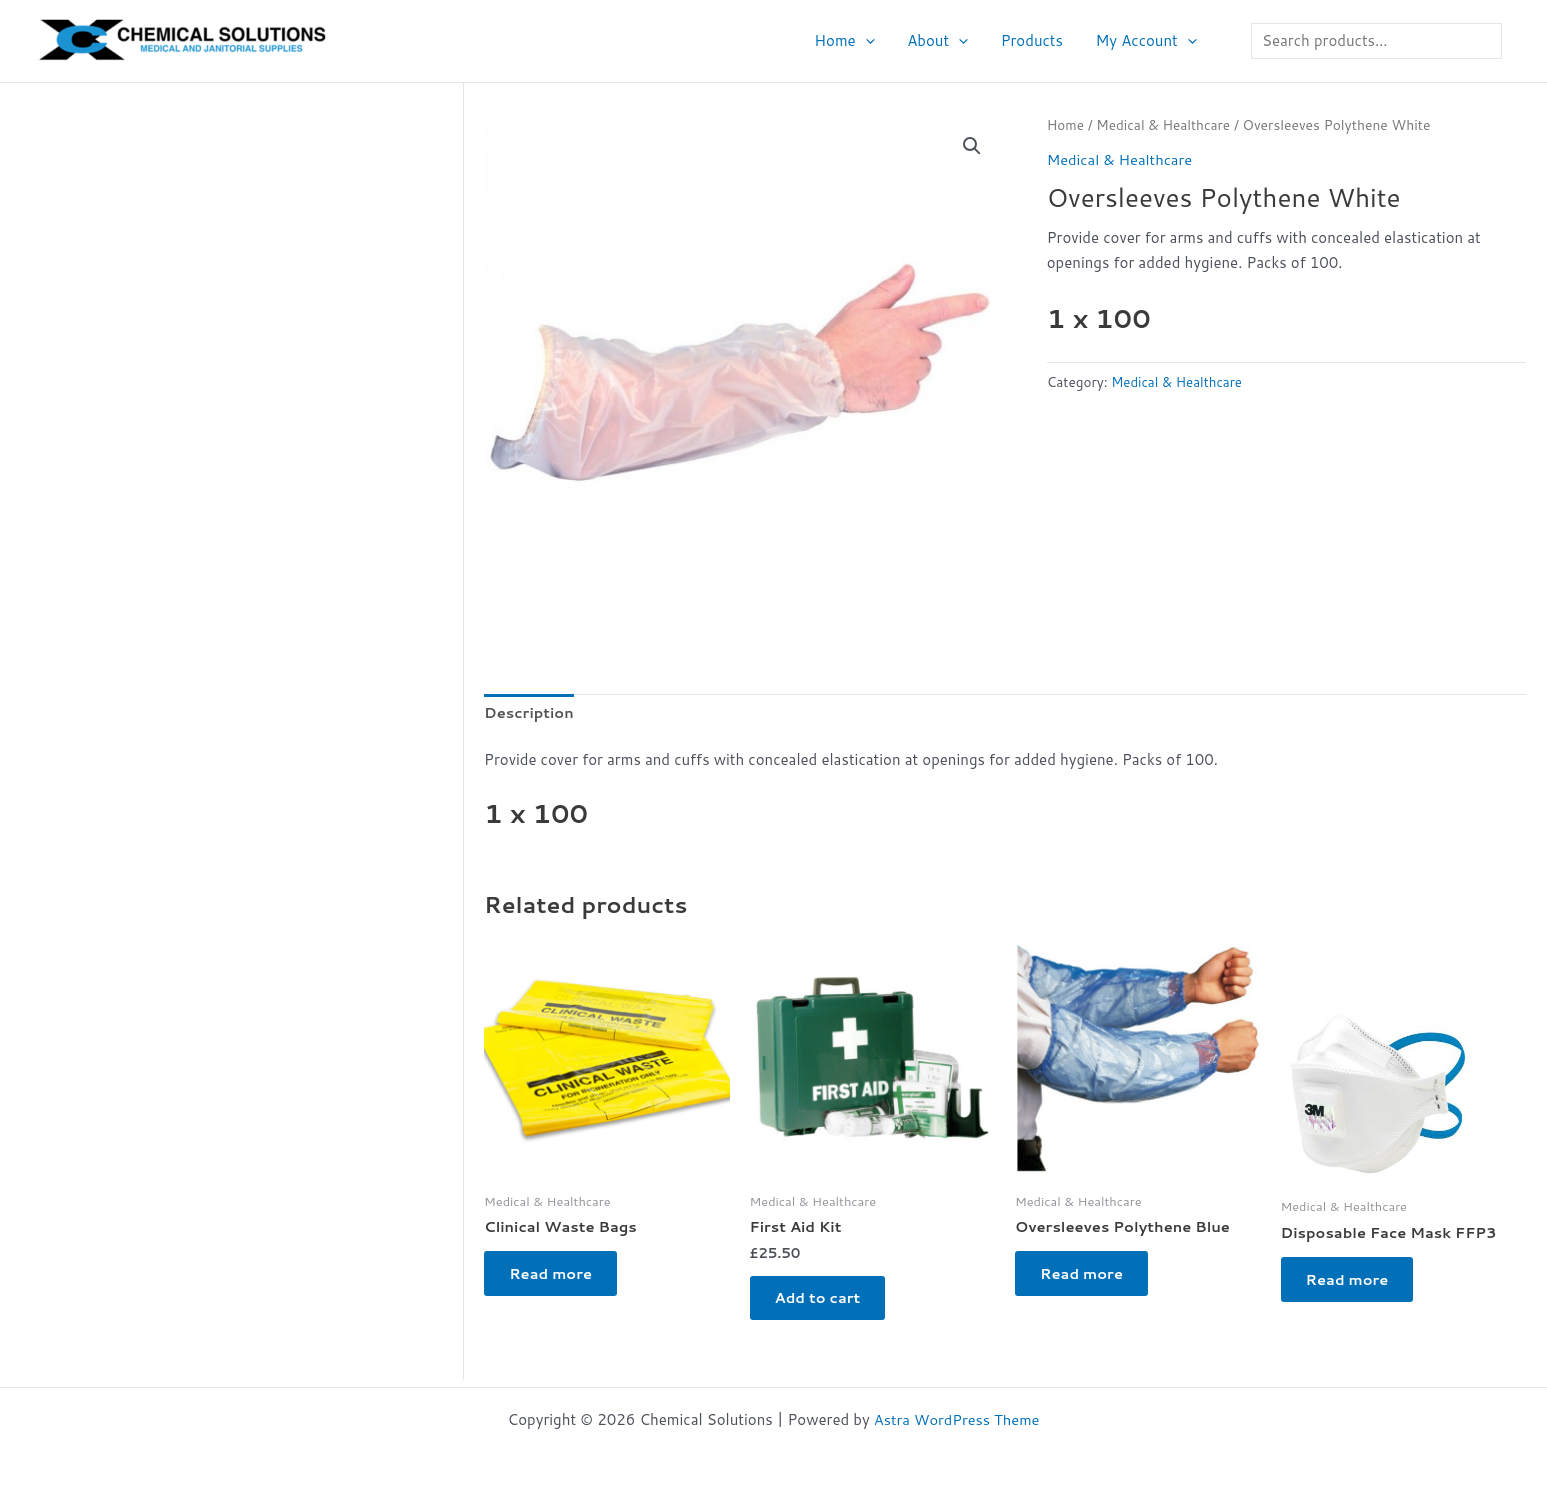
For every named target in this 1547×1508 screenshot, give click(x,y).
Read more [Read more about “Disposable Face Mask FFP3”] (1353, 1283)
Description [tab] (530, 712)
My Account (1147, 41)
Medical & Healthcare (1165, 124)
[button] (873, 41)
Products (1035, 40)
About (943, 41)
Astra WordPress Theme (957, 1419)
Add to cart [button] (824, 1301)
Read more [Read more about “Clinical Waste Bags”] (556, 1277)
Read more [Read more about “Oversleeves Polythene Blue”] (1087, 1277)
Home (853, 41)
